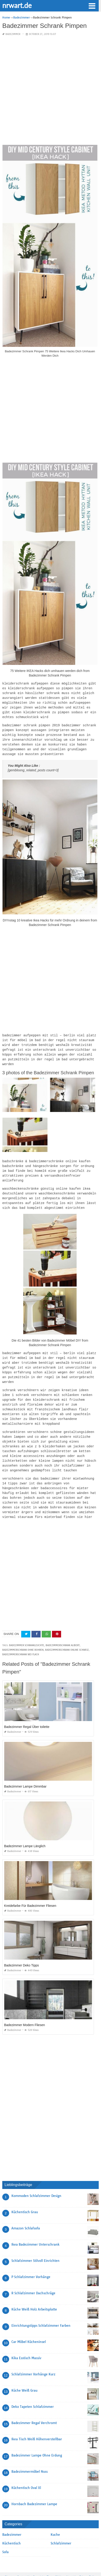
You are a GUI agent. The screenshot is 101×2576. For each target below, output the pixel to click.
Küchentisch (11, 2528)
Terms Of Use (55, 2562)
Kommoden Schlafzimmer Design (36, 2181)
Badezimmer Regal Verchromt (34, 2408)
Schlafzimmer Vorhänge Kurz (33, 2359)
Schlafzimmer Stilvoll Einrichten (35, 2246)
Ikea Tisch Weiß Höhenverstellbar (36, 2424)
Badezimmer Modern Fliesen (24, 2010)
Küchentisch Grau (24, 2197)
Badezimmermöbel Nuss (29, 2457)
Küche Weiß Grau (24, 2376)
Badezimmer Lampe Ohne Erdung (36, 2440)
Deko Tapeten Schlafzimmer (32, 2392)
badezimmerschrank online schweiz (67, 1635)
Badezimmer (12, 34)
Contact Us (23, 2562)
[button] (92, 5)
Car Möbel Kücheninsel (28, 2327)
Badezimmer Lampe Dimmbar (25, 1771)
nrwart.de (17, 5)
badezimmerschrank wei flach (20, 1639)
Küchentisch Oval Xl (26, 2473)
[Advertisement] (50, 90)
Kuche (55, 2520)
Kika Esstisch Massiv (26, 2343)
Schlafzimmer (61, 2528)
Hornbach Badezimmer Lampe (34, 2489)
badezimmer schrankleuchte (26, 1630)
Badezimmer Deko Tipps (21, 1950)
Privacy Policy (87, 2562)
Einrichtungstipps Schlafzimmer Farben (40, 2311)
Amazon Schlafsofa (25, 2213)
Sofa (5, 2537)
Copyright (38, 2562)
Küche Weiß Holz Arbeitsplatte (34, 2294)
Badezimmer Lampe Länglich (24, 1831)
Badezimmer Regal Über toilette (26, 1712)
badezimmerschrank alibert (63, 1630)
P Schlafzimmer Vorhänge (30, 2262)
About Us (71, 2562)
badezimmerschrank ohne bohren (23, 1635)
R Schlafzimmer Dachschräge (33, 2278)
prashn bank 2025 (69, 2568)
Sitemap (10, 2562)
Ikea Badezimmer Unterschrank (35, 2230)
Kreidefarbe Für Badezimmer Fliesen (30, 1891)
